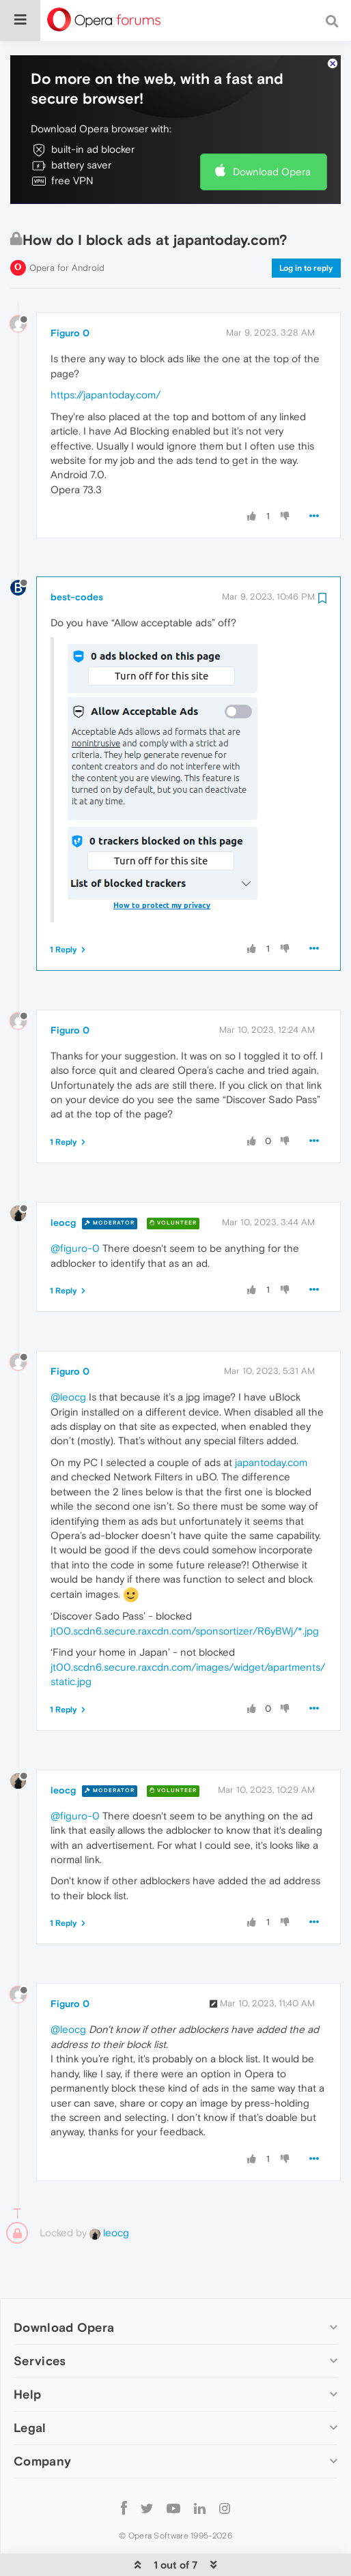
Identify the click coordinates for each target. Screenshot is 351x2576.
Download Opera (272, 130)
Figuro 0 (70, 291)
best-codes (77, 555)
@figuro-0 (75, 1206)
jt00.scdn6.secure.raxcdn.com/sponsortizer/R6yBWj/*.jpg (185, 1589)
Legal (30, 2386)
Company (42, 2419)
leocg (63, 1180)
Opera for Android (66, 226)
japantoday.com (271, 1420)
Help (27, 2352)
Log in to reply (306, 226)
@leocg (68, 1355)
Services (40, 2319)
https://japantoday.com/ (105, 353)
